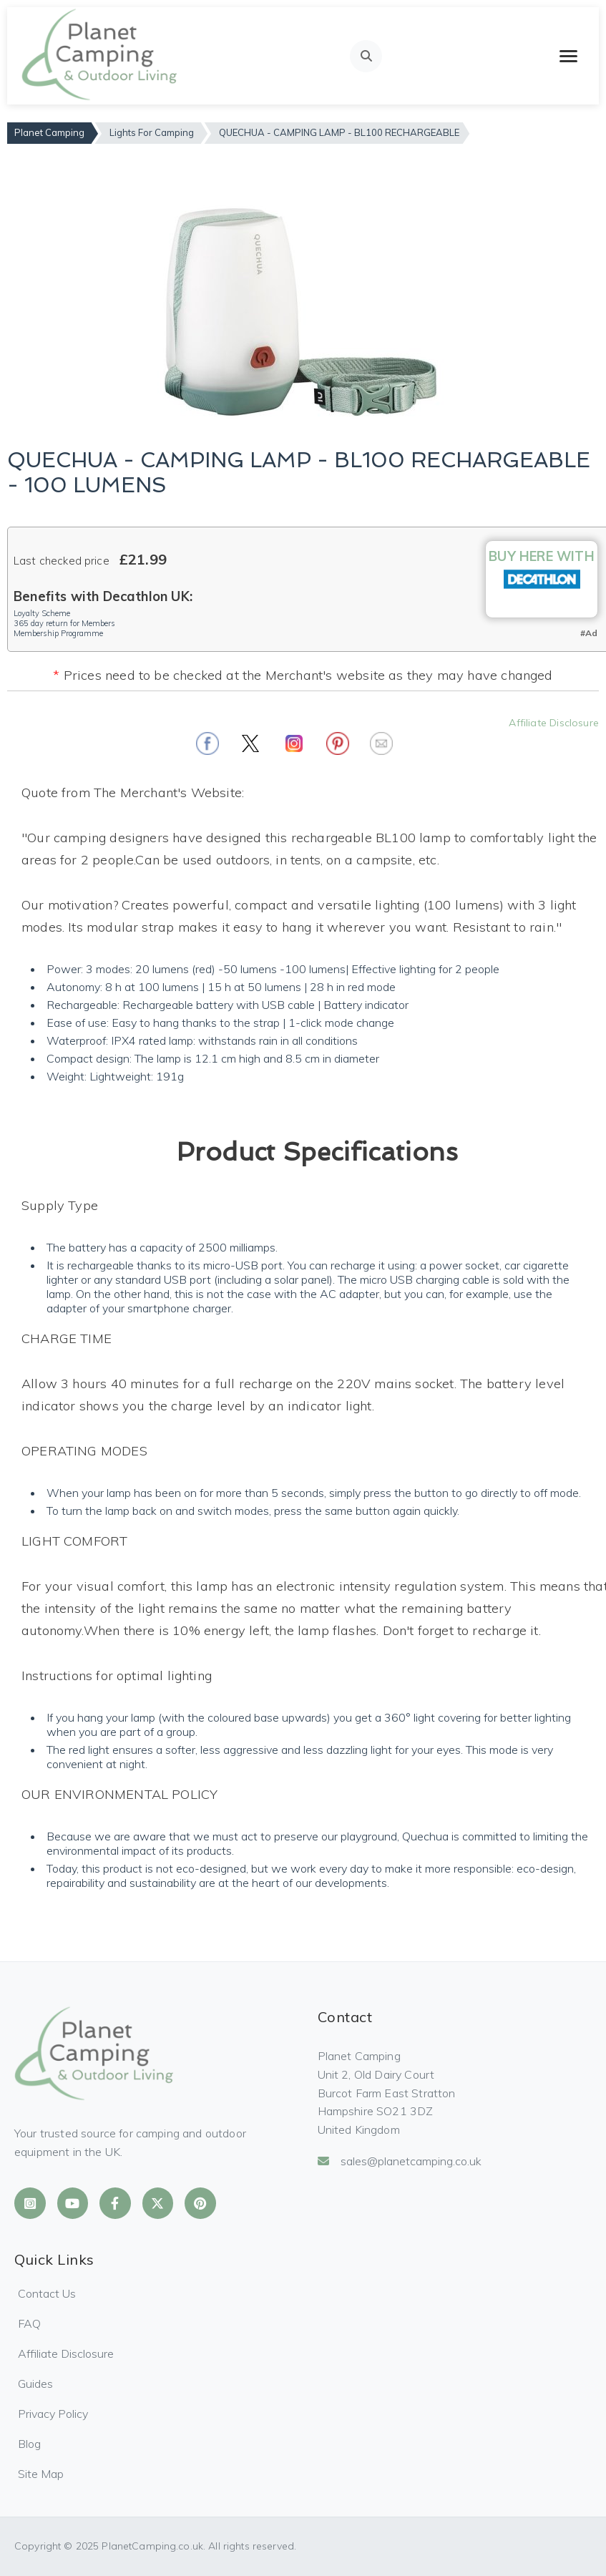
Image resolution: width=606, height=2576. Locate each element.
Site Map (41, 2474)
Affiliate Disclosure (554, 722)
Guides (35, 2383)
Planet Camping (49, 132)
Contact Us (47, 2293)
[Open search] (366, 56)
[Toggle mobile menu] (568, 56)
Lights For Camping (151, 132)
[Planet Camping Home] (100, 55)
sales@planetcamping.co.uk (400, 2161)
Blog (29, 2443)
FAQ (29, 2323)
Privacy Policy (53, 2413)
